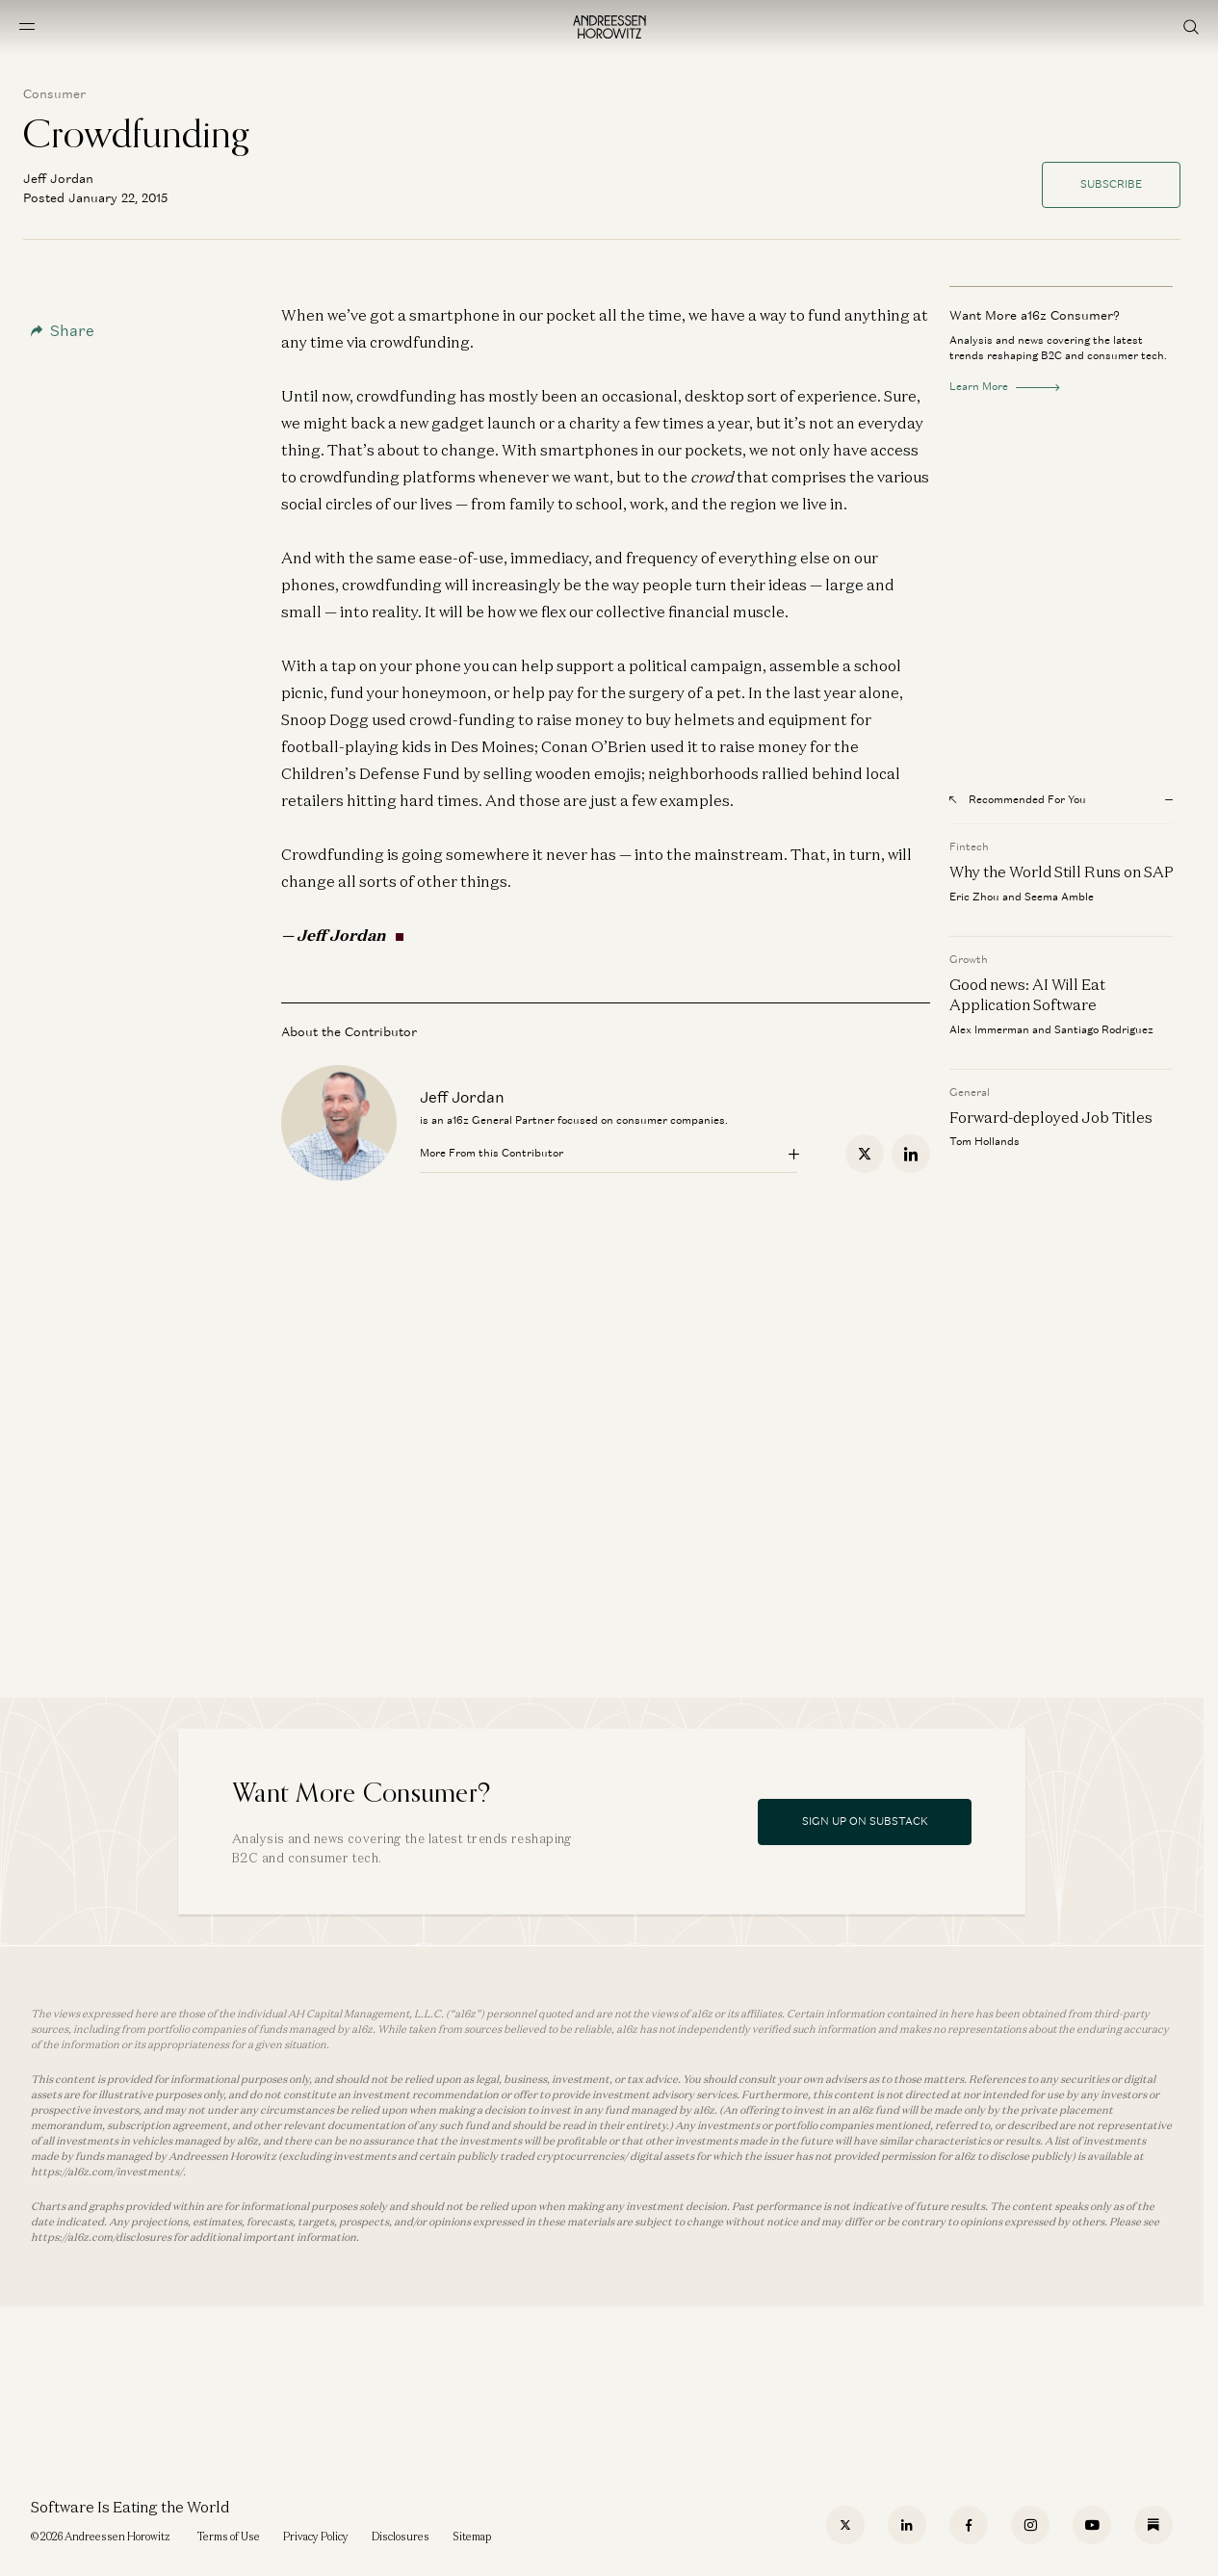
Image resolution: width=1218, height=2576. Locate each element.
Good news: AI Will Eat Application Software (1027, 994)
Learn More (1004, 386)
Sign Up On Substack (865, 1821)
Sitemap (472, 2536)
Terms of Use (228, 2536)
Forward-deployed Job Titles (1051, 1117)
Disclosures (400, 2536)
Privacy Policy (316, 2536)
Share (62, 331)
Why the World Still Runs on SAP (1061, 871)
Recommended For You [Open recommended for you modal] (1017, 799)
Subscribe (1111, 184)
